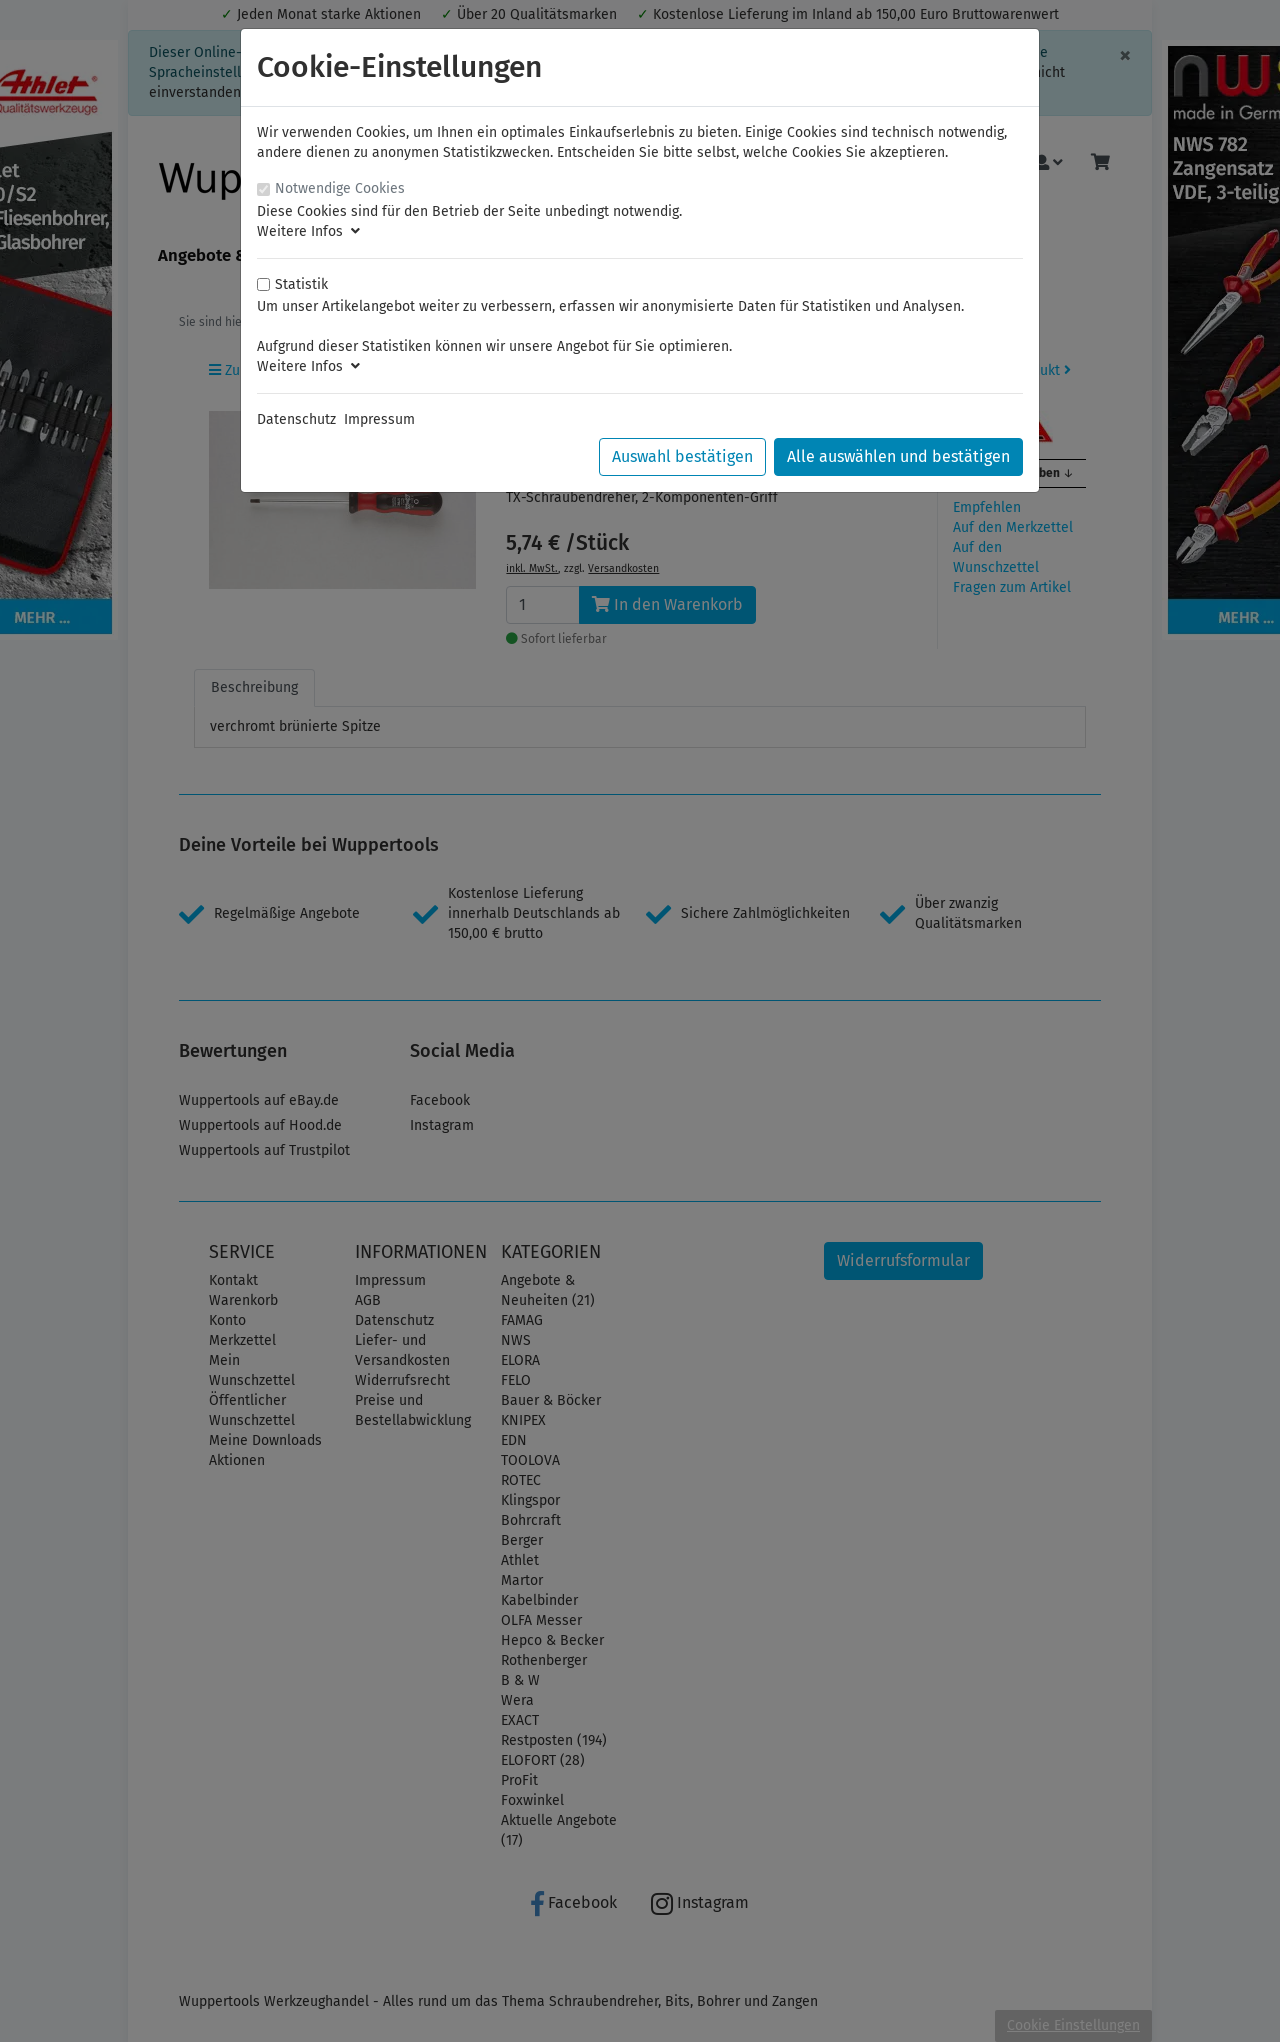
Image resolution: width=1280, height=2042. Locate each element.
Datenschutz (296, 419)
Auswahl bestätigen (682, 456)
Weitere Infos (308, 231)
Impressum (379, 419)
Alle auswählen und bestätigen (898, 456)
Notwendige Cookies (340, 188)
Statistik (301, 284)
